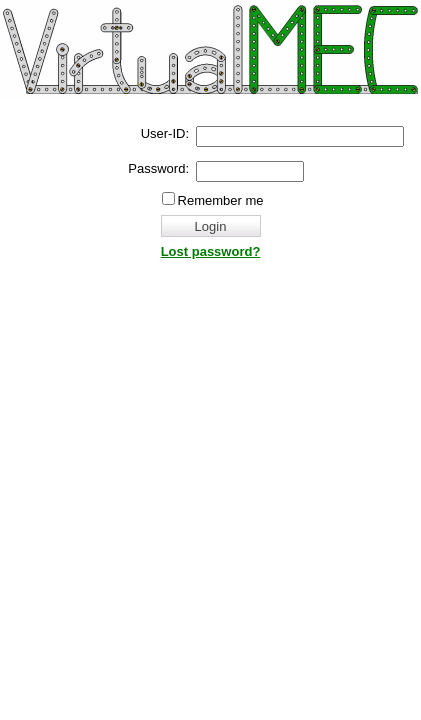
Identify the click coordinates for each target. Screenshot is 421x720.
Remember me (221, 200)
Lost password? (211, 251)
